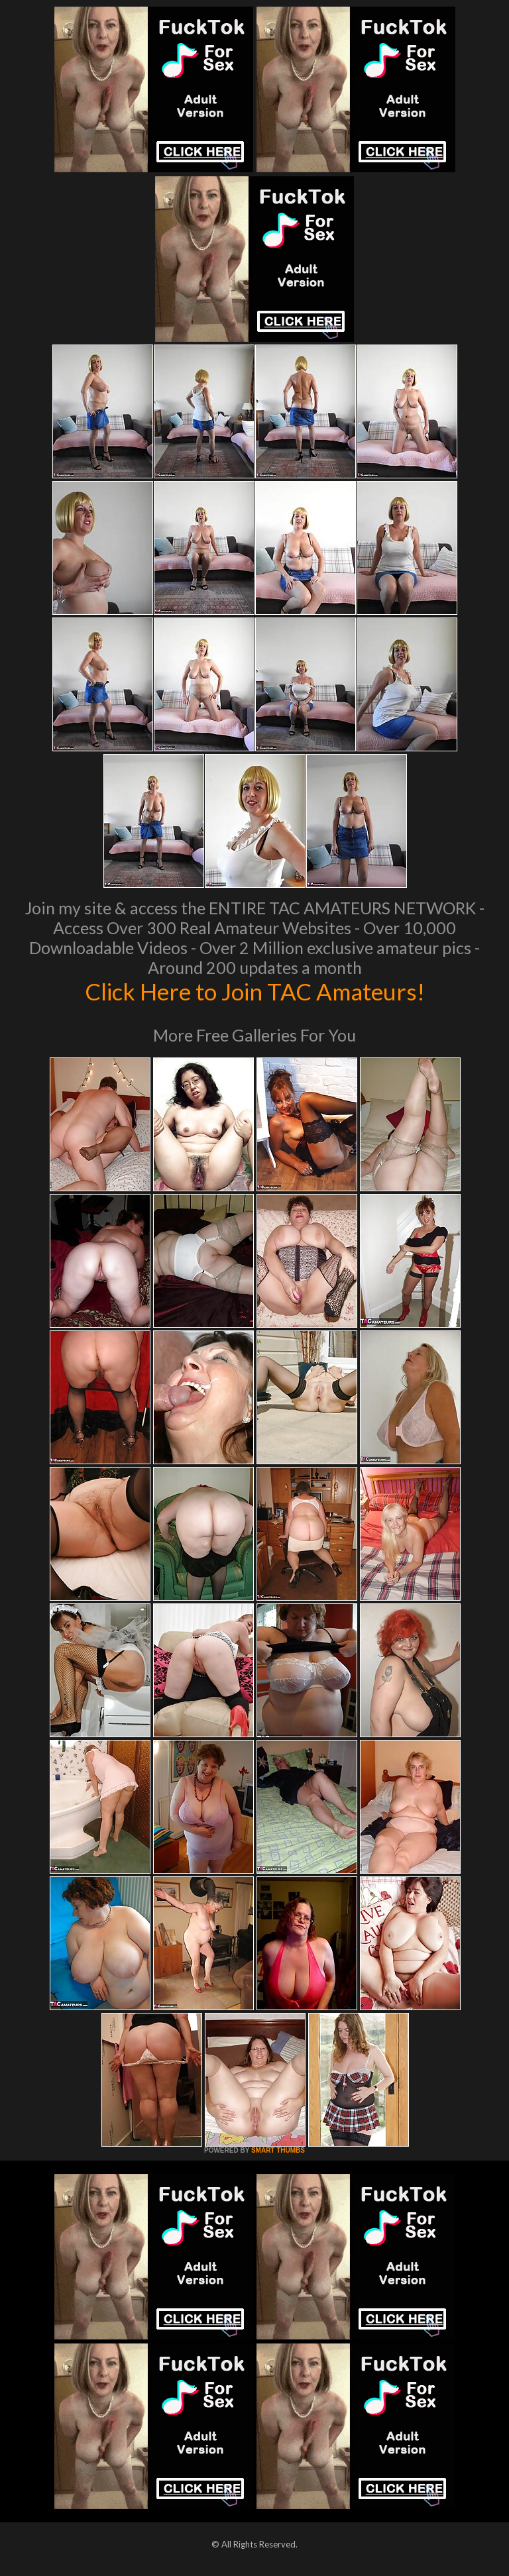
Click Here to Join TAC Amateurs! (255, 991)
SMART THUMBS (278, 2150)
